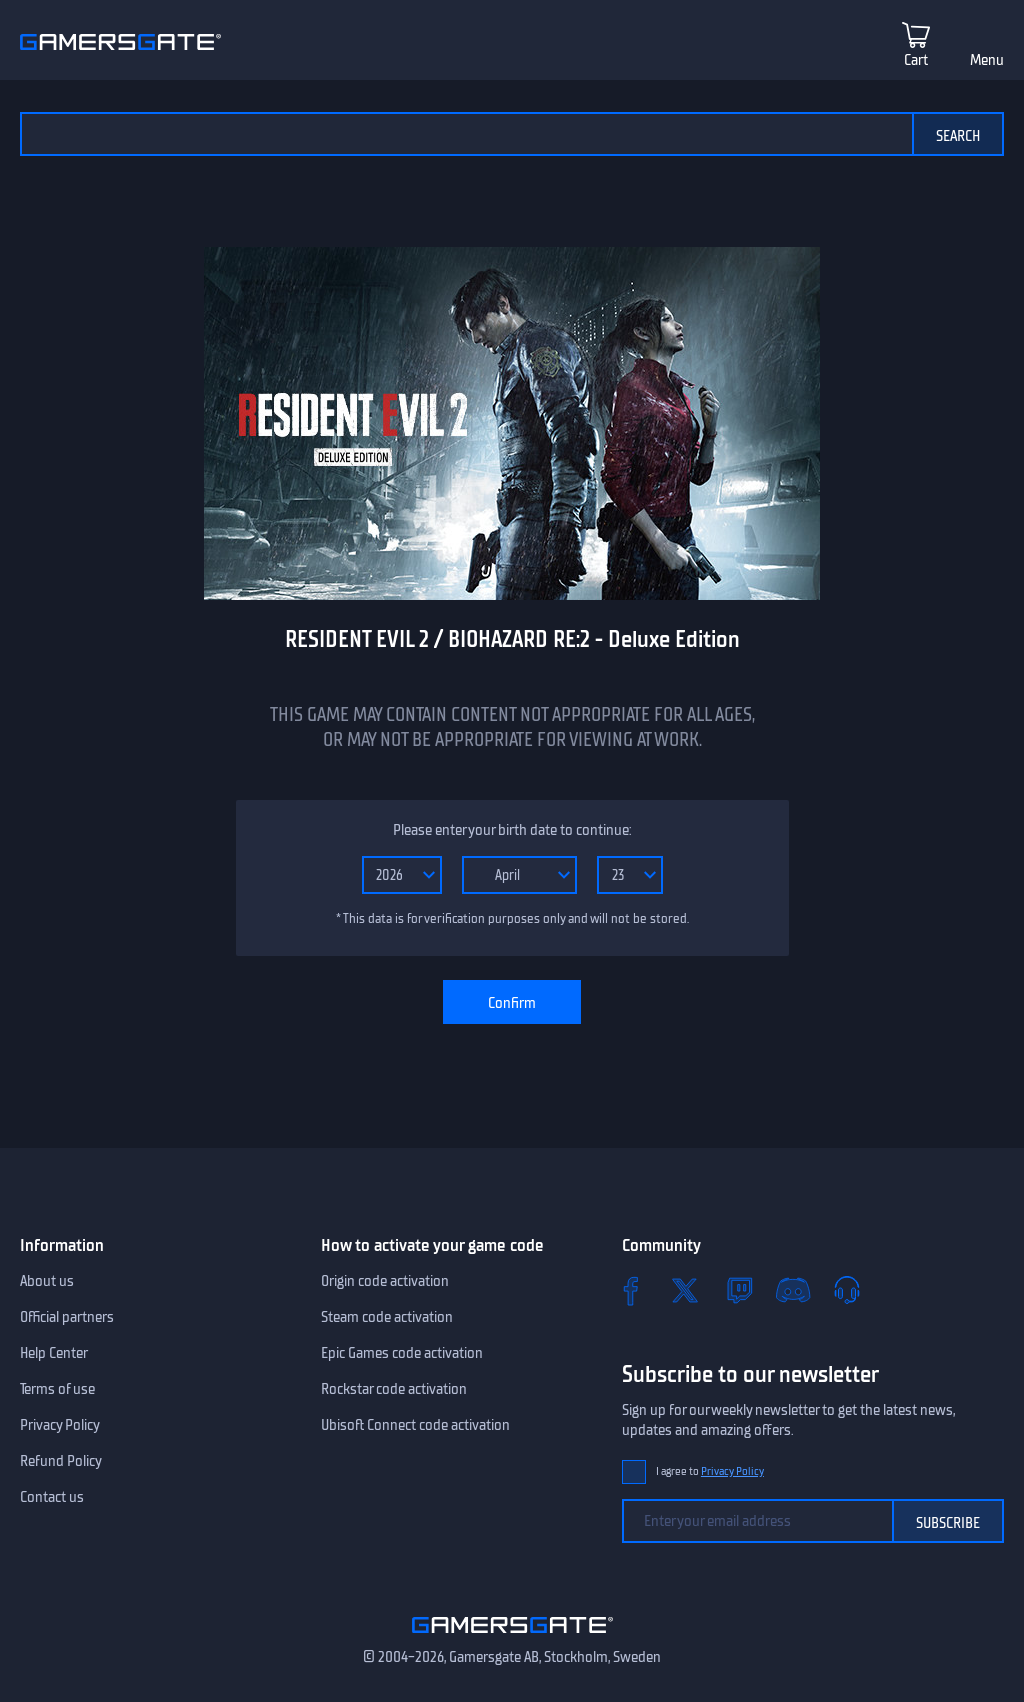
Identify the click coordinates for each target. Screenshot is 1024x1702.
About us (47, 1281)
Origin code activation (385, 1281)
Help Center (54, 1353)
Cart (916, 60)
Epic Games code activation (402, 1353)
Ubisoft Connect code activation (415, 1425)
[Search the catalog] (466, 134)
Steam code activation (387, 1317)
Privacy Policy (60, 1425)
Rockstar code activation (394, 1389)
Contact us (52, 1497)
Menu (987, 60)
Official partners (67, 1317)
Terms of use (57, 1389)
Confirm (512, 1003)
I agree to (710, 1471)
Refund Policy (61, 1461)
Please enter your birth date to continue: (512, 830)
